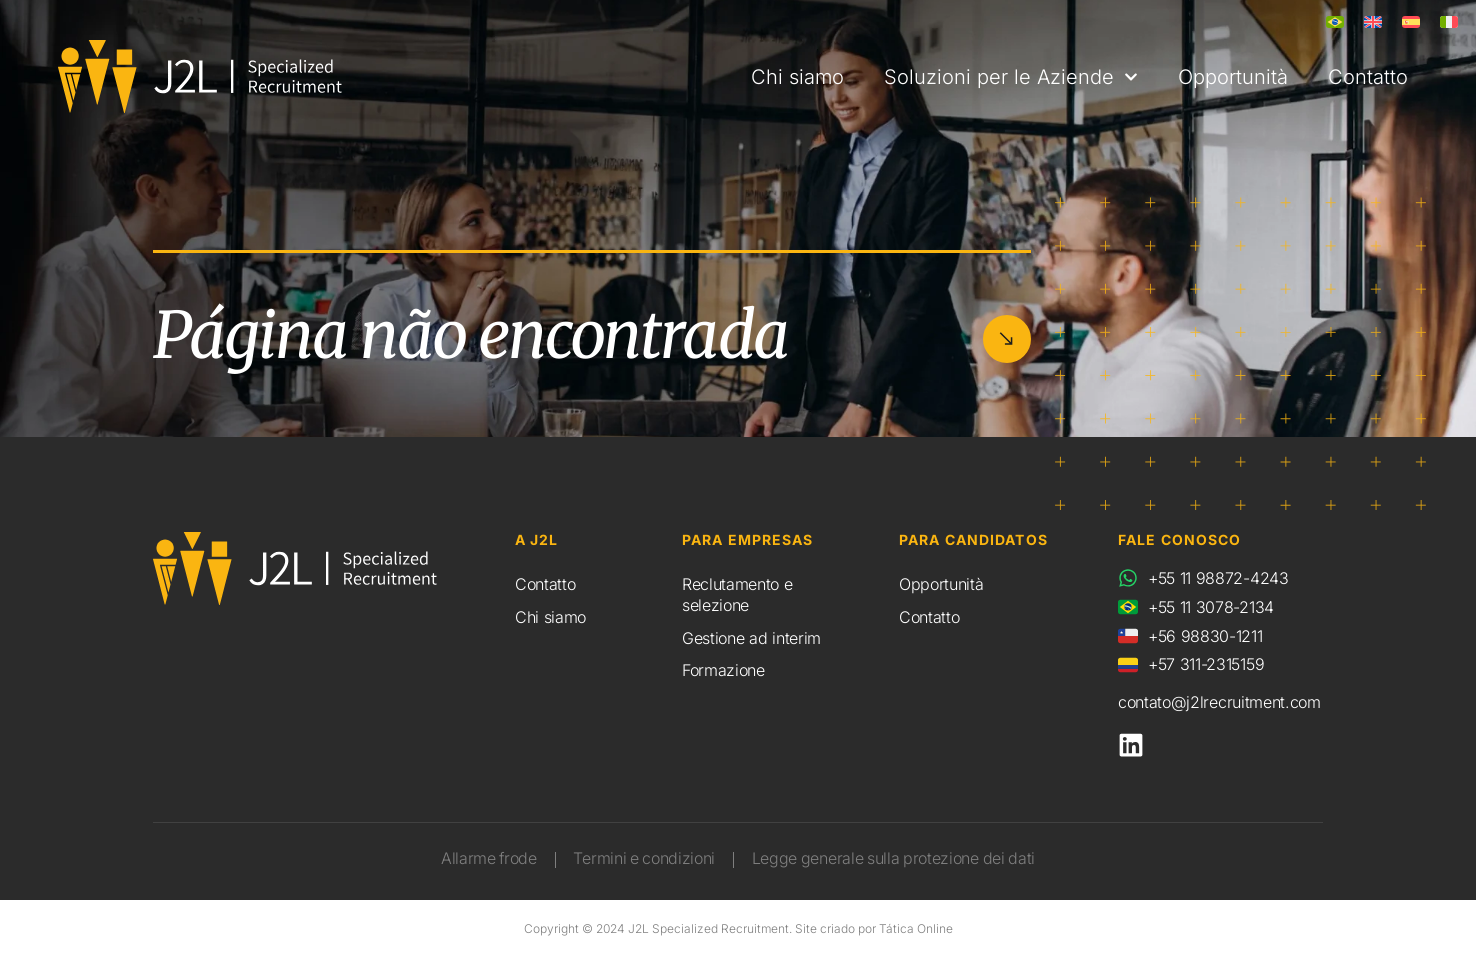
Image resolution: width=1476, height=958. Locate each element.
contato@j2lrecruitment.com (1219, 702)
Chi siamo (797, 77)
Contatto (1368, 77)
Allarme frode (485, 859)
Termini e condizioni (643, 859)
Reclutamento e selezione (737, 594)
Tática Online (916, 928)
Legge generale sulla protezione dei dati (896, 859)
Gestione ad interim (751, 638)
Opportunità (1233, 77)
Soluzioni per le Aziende (1011, 77)
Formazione (723, 670)
